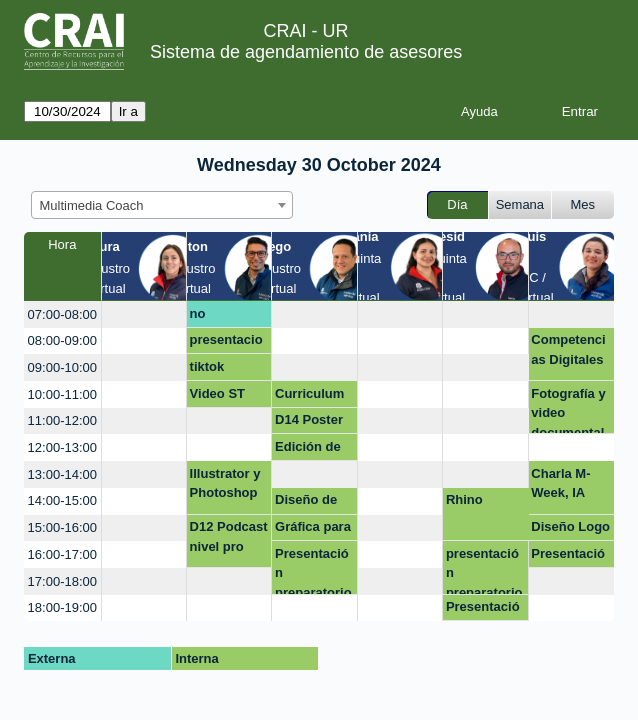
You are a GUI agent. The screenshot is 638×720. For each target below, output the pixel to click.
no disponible (222, 317)
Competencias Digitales (568, 349)
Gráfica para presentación (313, 530)
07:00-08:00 (62, 314)
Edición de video (308, 450)
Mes (583, 204)
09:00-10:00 (62, 367)
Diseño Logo (570, 526)
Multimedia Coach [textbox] (92, 205)
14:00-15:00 (62, 500)
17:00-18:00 (62, 581)
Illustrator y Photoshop (225, 483)
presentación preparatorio (484, 570)
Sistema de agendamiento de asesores (306, 52)
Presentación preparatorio (313, 570)
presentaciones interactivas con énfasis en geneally (226, 343)
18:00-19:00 (62, 607)
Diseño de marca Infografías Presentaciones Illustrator (312, 503)
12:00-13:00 (62, 447)
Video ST (217, 393)
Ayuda (479, 111)
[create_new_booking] (144, 314)
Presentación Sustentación (568, 557)
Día (457, 204)
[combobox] (162, 205)
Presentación (483, 610)
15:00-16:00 (62, 527)
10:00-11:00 (62, 394)
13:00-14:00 (62, 474)
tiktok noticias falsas (214, 370)
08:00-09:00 (62, 340)
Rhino (464, 499)
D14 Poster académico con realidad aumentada (313, 423)
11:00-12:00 (62, 420)
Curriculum (309, 393)
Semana (520, 204)
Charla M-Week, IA (560, 483)
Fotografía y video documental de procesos (569, 410)
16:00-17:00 (62, 554)
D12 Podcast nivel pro (229, 536)
